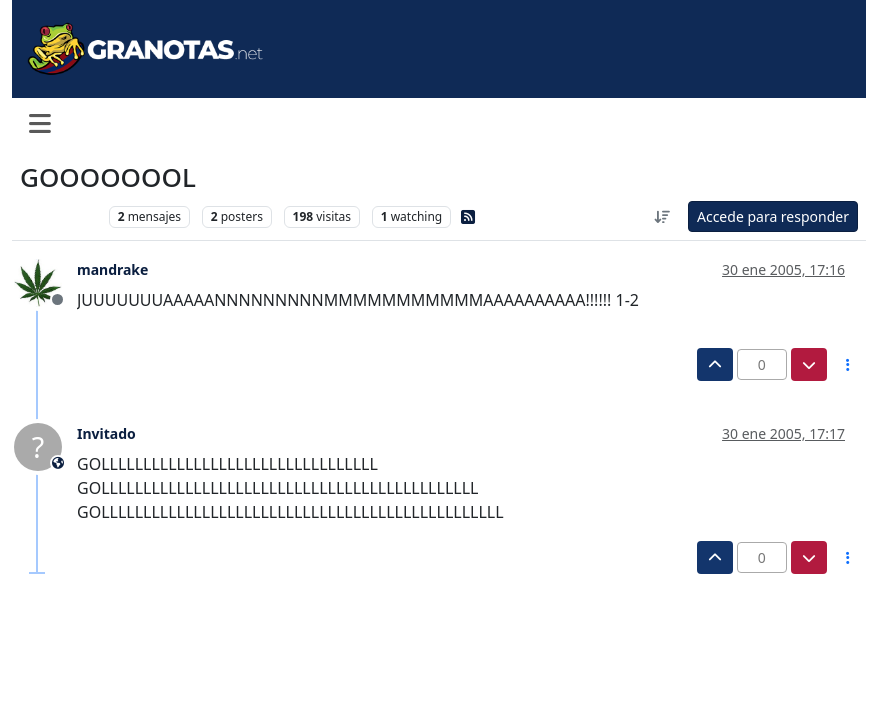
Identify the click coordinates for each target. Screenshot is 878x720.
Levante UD (59, 216)
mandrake (112, 269)
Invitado (106, 433)
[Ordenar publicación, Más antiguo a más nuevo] (662, 216)
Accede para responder (773, 216)
